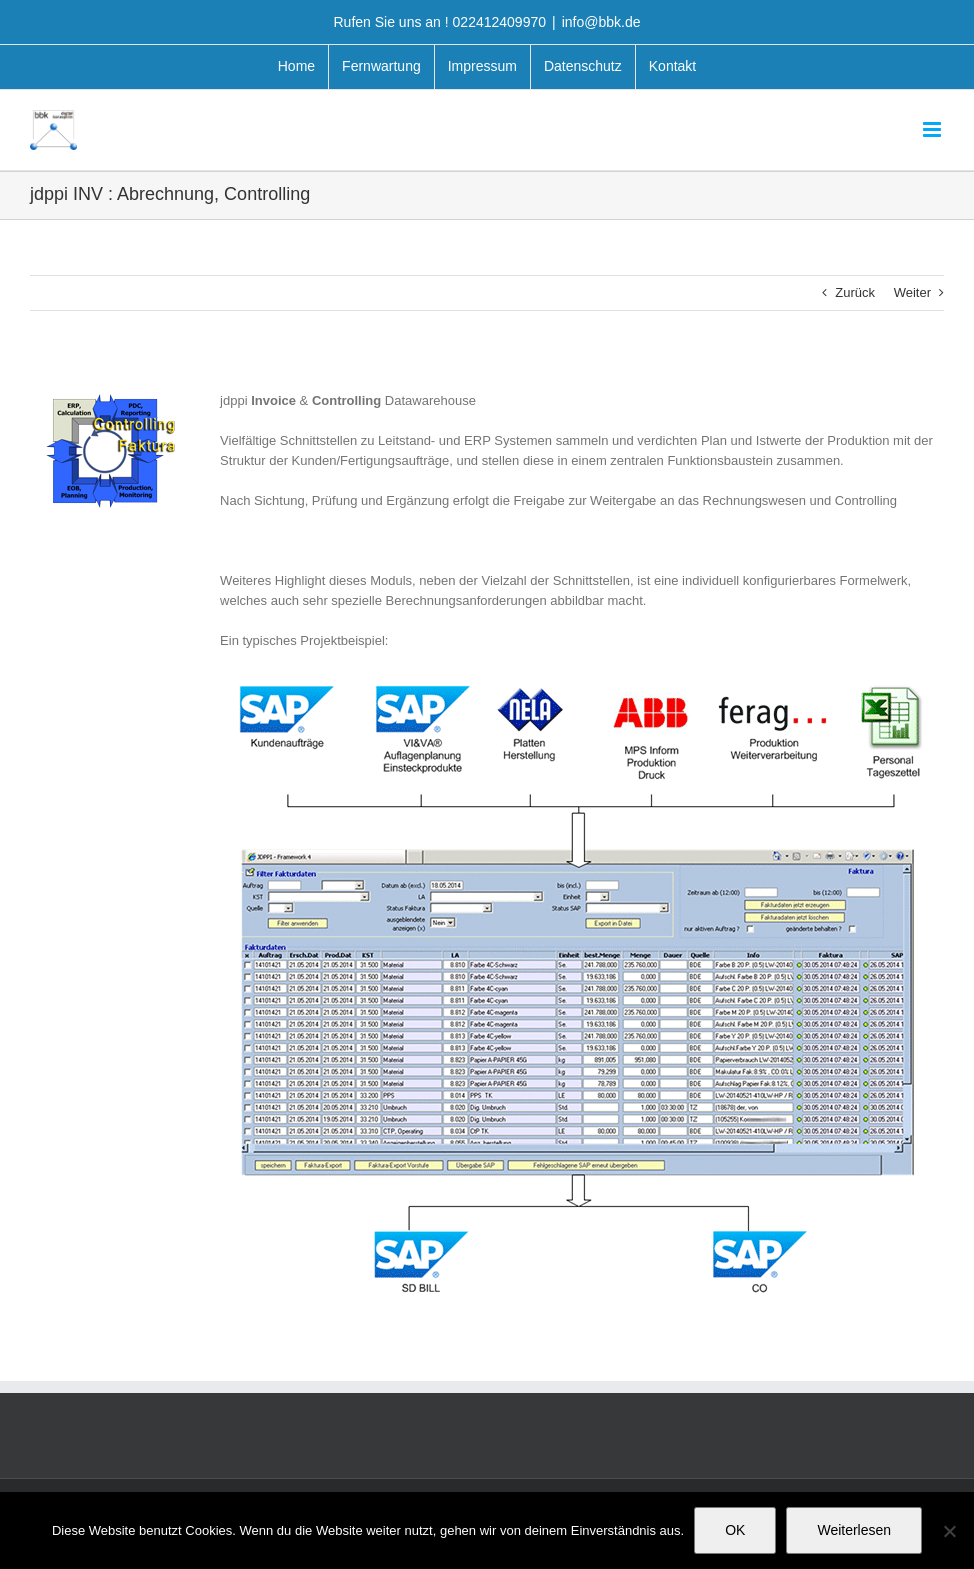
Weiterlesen (854, 1530)
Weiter (912, 292)
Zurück (855, 292)
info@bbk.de (601, 22)
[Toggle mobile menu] (933, 129)
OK (735, 1530)
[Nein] (949, 1531)
